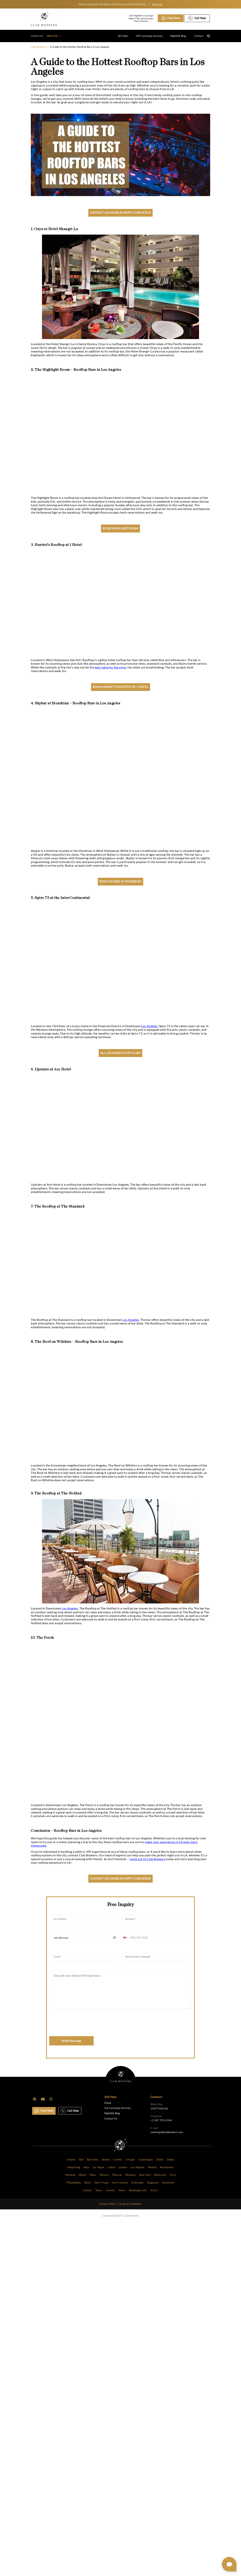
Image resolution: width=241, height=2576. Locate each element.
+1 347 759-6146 (161, 2472)
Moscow (117, 2527)
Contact (198, 35)
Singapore (153, 2535)
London (123, 2519)
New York (145, 2527)
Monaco (104, 2527)
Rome (87, 2535)
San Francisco (120, 2535)
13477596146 (159, 2460)
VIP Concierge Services (149, 35)
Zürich (154, 2542)
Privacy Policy (108, 2556)
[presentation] (120, 2374)
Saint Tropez (101, 2535)
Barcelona (93, 2511)
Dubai (170, 2511)
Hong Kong (73, 2519)
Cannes (118, 2511)
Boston (106, 2511)
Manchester (167, 2519)
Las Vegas (98, 2519)
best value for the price (110, 758)
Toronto (110, 2542)
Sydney (87, 2542)
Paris (173, 2527)
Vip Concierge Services (117, 2460)
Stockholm (168, 2535)
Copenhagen (145, 2511)
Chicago (130, 2511)
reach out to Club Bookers (147, 2211)
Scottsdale (137, 2535)
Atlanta (71, 2511)
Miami (82, 2527)
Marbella (70, 2527)
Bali (81, 2511)
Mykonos (130, 2527)
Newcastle (160, 2527)
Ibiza (86, 2519)
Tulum (121, 2542)
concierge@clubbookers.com (166, 2484)
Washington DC (138, 2542)
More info (157, 4)
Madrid (152, 2519)
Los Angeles (149, 1176)
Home (107, 2455)
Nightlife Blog (178, 35)
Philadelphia (74, 2535)
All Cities (123, 35)
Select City (54, 35)
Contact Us (110, 2470)
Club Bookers (38, 46)
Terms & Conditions (130, 2556)
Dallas (159, 2511)
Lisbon (111, 2519)
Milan (93, 2527)
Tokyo (98, 2542)
